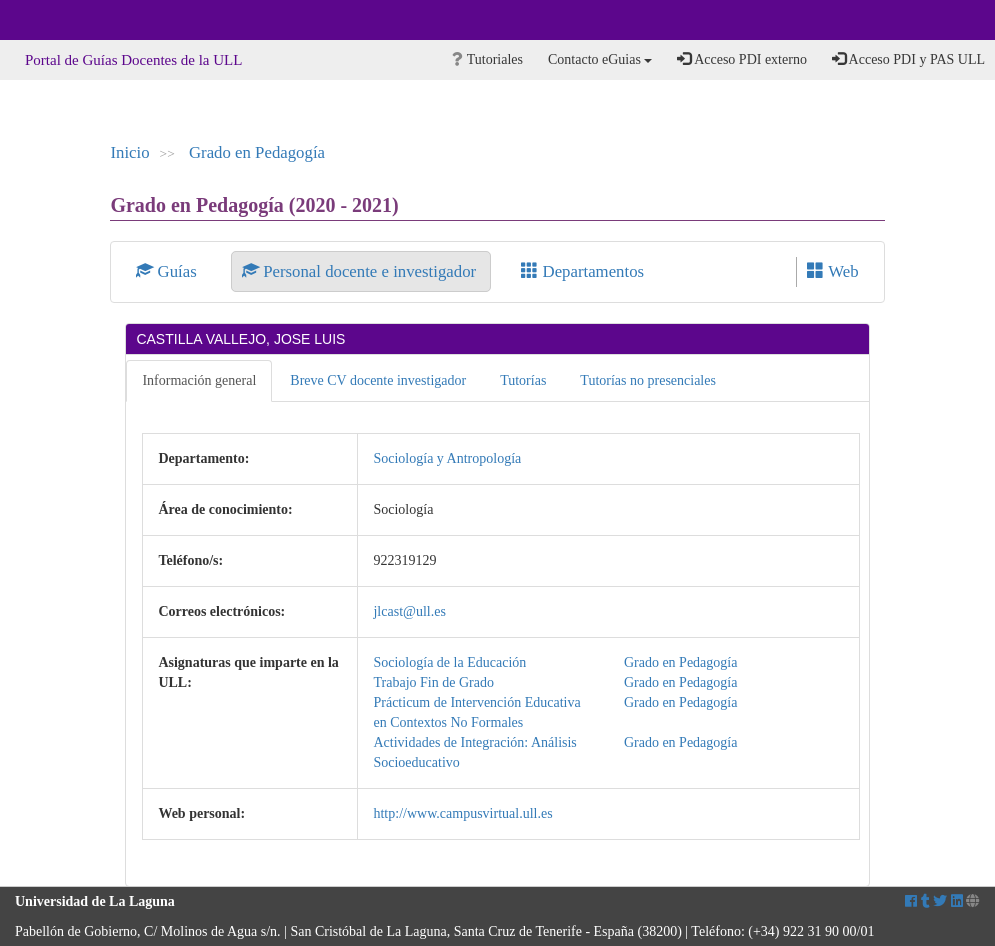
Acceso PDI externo (741, 59)
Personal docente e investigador (361, 271)
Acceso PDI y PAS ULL (908, 59)
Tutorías (523, 380)
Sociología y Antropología (447, 458)
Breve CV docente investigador (378, 380)
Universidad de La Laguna (70, 20)
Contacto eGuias (600, 59)
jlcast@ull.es (409, 611)
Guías (168, 271)
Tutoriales (487, 59)
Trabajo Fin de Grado (433, 682)
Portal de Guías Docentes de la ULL (133, 60)
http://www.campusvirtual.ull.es (462, 813)
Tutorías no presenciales (648, 380)
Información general (199, 380)
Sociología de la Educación (449, 662)
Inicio (129, 152)
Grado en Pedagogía (257, 152)
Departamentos (582, 271)
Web (832, 271)
